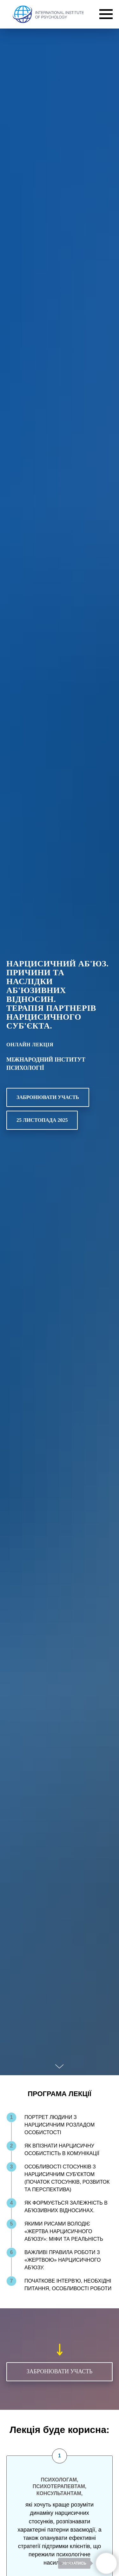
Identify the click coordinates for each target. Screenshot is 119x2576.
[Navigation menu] (106, 14)
